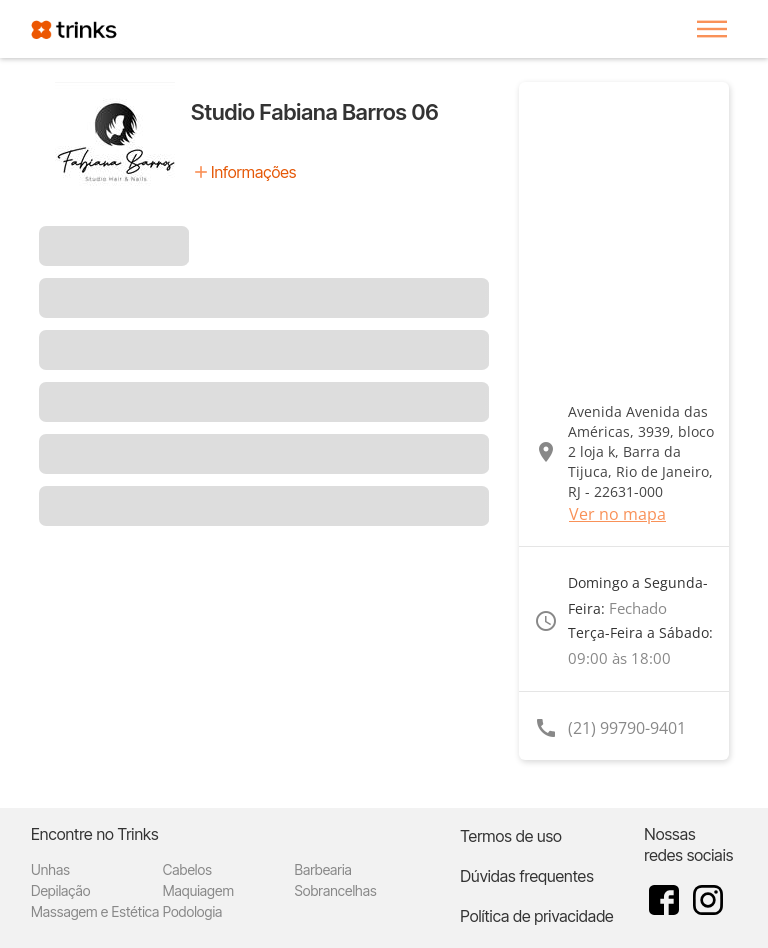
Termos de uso (511, 836)
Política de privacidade (536, 916)
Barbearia (323, 869)
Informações (253, 172)
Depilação (60, 890)
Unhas (50, 869)
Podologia (193, 911)
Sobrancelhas (336, 890)
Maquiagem (198, 890)
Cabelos (187, 869)
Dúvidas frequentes (526, 876)
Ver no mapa (617, 514)
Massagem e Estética (95, 911)
